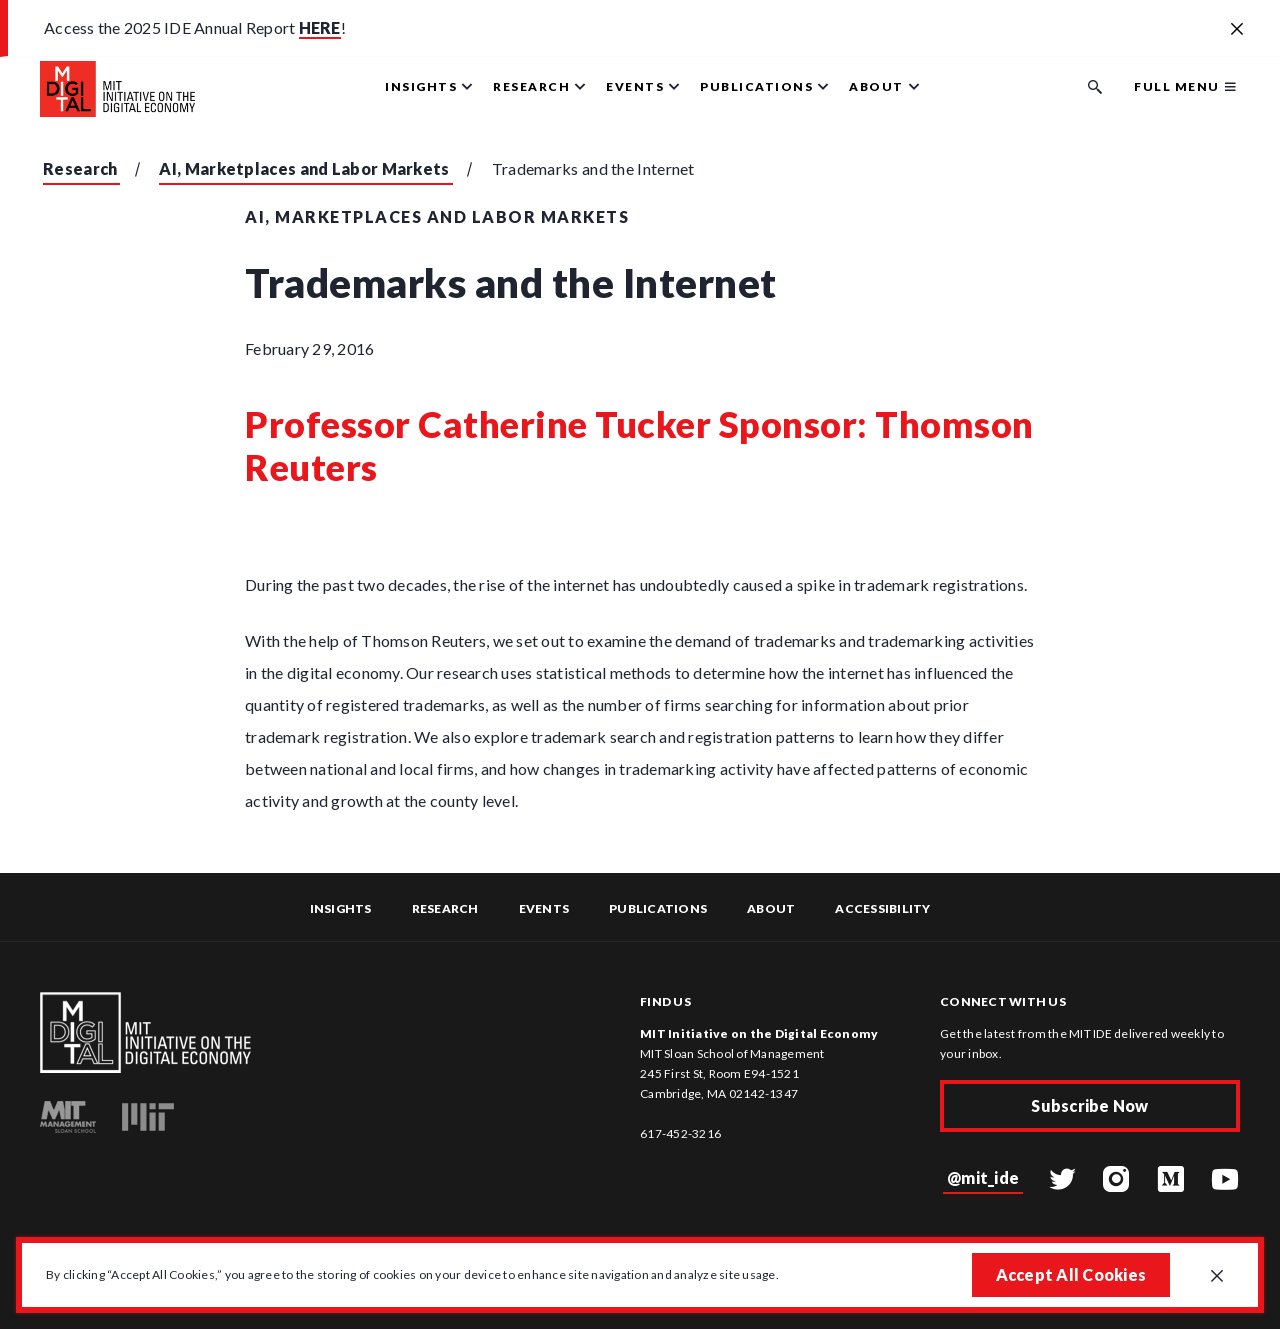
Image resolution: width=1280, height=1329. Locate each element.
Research (80, 168)
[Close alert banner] (1237, 30)
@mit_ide (983, 1177)
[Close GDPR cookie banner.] (1217, 1277)
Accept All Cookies (1071, 1274)
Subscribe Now (1089, 1105)
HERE (320, 27)
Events (544, 908)
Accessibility (882, 908)
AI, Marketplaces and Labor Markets (304, 168)
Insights (341, 908)
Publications (658, 908)
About (771, 908)
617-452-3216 (680, 1133)
